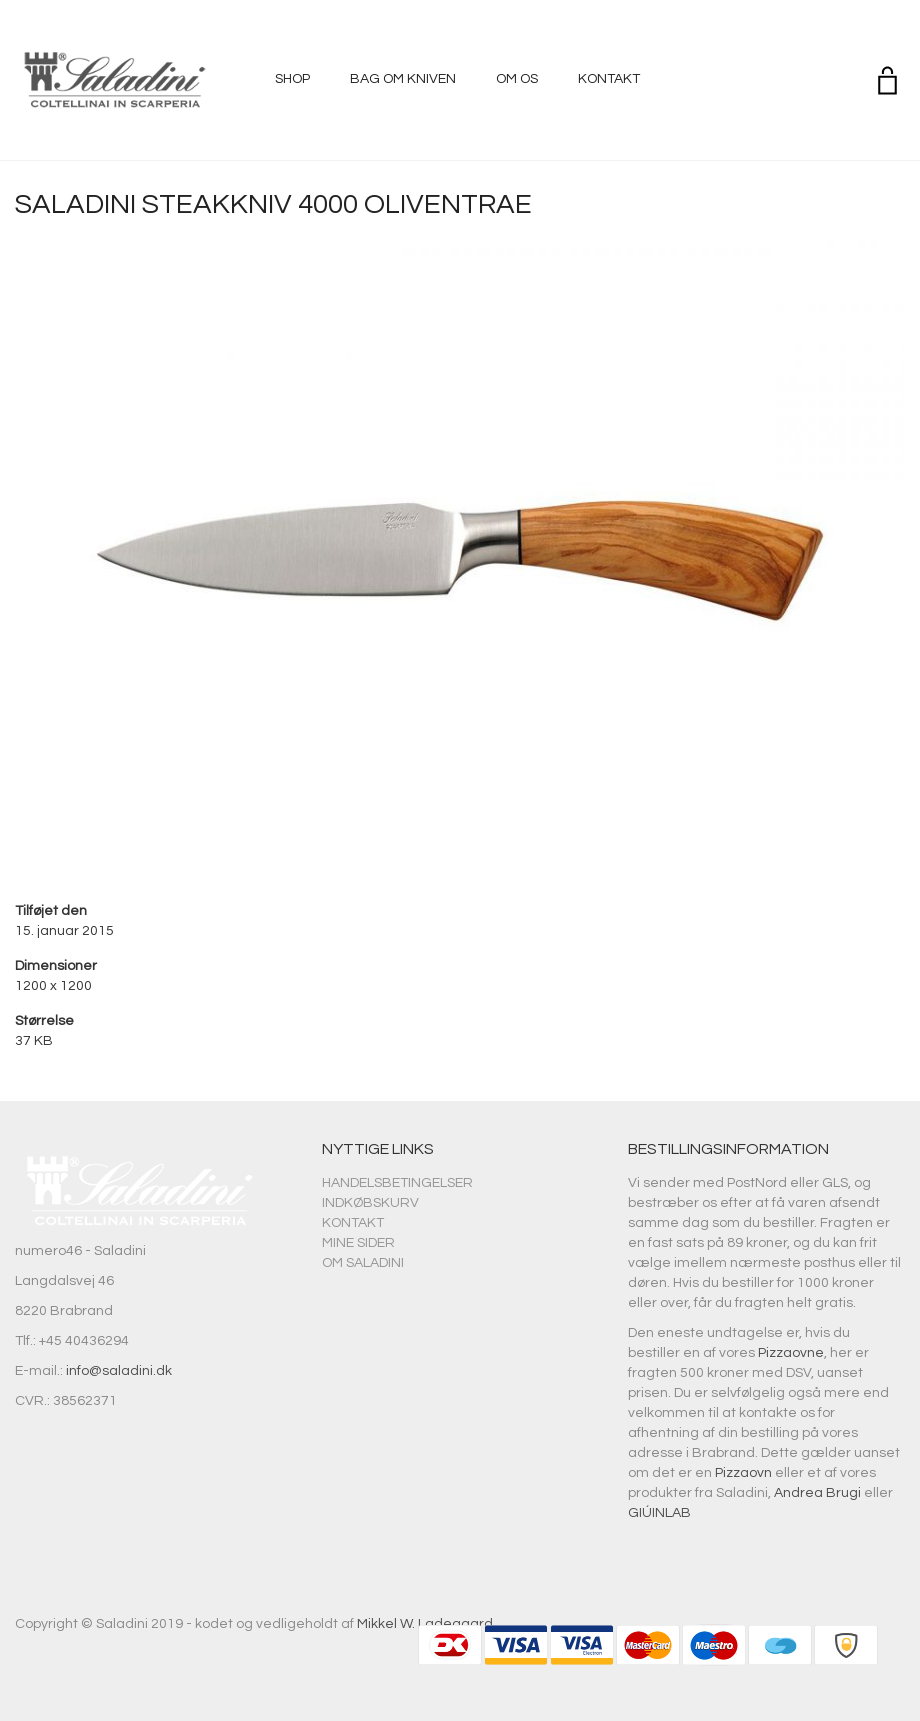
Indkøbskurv (370, 1203)
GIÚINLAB (659, 1513)
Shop (292, 79)
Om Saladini (363, 1263)
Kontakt (609, 79)
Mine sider (358, 1243)
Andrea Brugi (817, 1493)
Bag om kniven (403, 79)
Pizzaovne (791, 1353)
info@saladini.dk (119, 1371)
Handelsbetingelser (397, 1183)
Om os (517, 79)
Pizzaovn (743, 1473)
